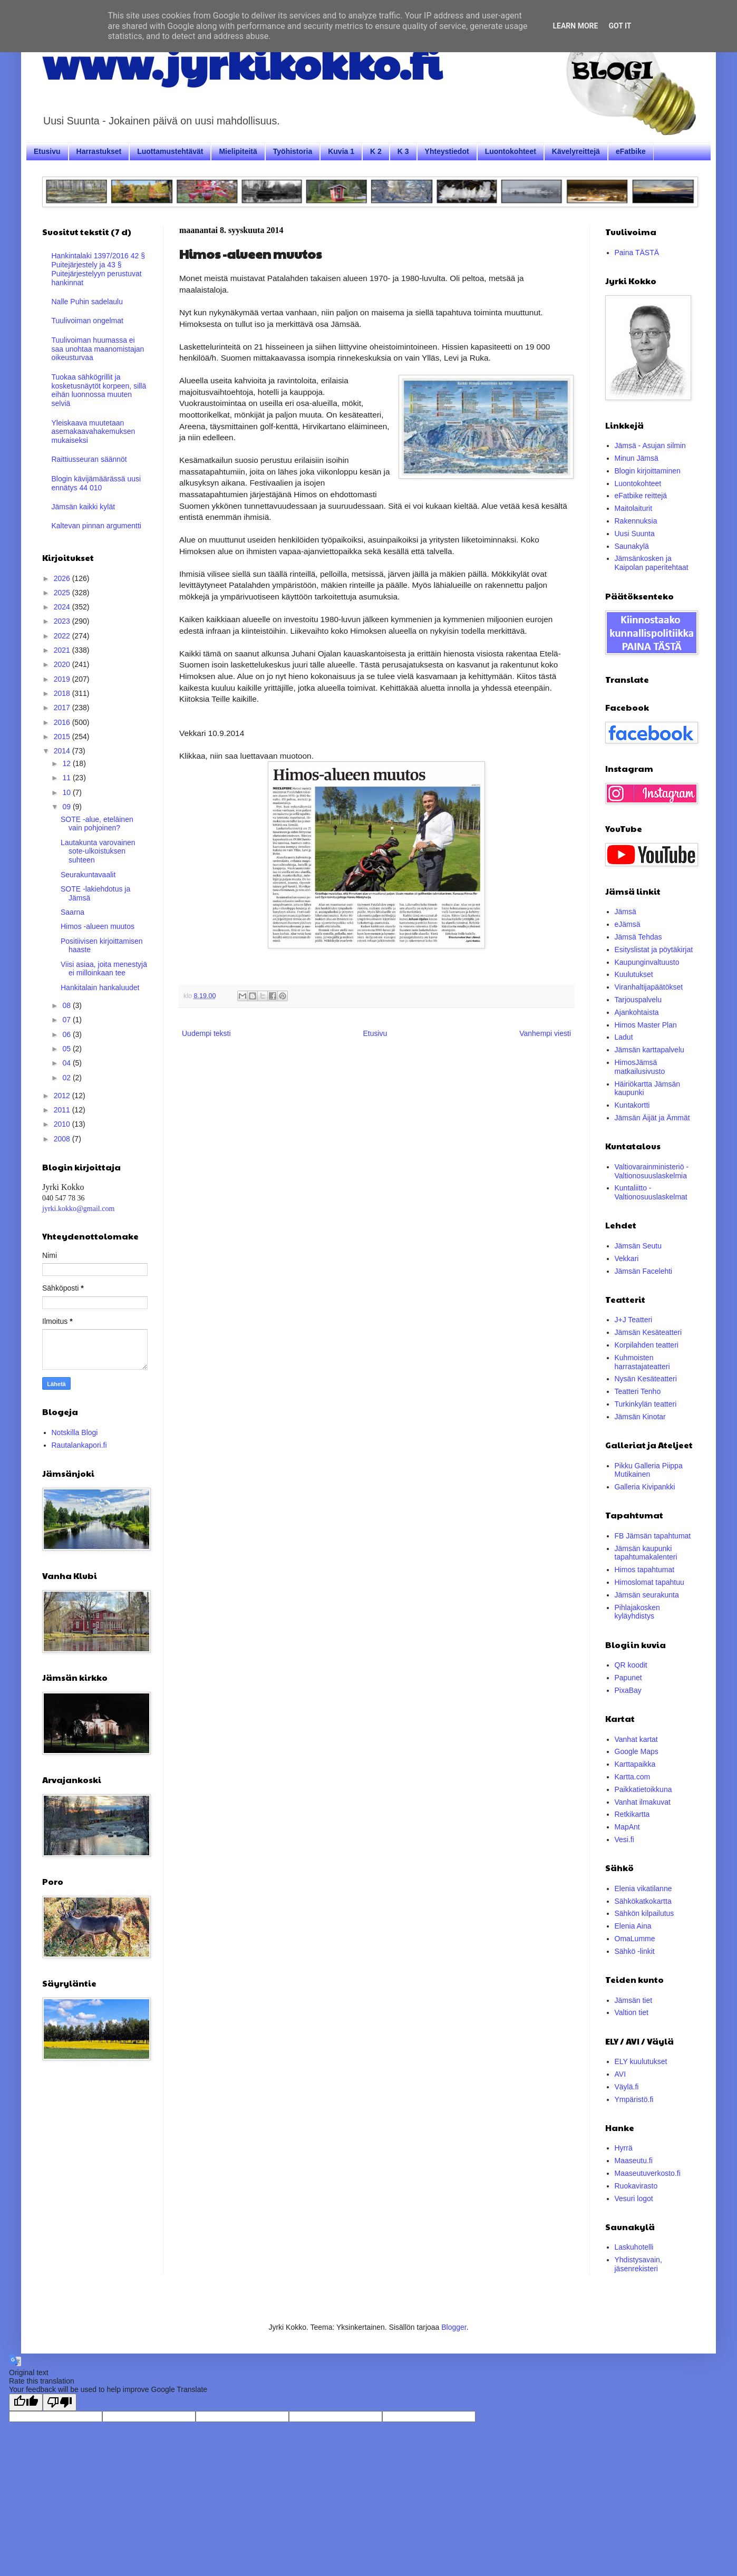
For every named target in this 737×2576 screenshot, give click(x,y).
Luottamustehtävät (170, 151)
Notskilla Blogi (75, 1432)
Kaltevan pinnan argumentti (96, 525)
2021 (63, 650)
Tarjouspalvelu (638, 999)
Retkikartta (632, 1814)
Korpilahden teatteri (646, 1345)
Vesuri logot (634, 2198)
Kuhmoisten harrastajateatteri (642, 1362)
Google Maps (636, 1751)
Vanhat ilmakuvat (643, 1802)
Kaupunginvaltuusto (647, 962)
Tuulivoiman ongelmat (87, 320)
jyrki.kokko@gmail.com (78, 1209)
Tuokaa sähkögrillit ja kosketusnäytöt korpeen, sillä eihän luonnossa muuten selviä (99, 390)
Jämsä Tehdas (638, 937)
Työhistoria (292, 151)
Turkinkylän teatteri (646, 1404)
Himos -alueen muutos (97, 926)
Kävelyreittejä (576, 151)
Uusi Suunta (635, 533)
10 (67, 792)
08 (67, 1005)
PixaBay (628, 1690)
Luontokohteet (510, 151)
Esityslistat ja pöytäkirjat (654, 949)
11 (67, 777)
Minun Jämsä (636, 458)
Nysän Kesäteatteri (646, 1378)
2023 (63, 621)
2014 (63, 751)
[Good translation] (26, 2402)
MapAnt (627, 1827)
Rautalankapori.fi (79, 1445)
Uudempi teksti (206, 1033)
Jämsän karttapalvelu (649, 1049)
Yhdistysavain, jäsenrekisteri (638, 2264)
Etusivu (47, 151)
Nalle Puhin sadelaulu (87, 301)
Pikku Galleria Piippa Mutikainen (649, 1470)
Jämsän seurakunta (647, 1595)
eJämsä (628, 924)
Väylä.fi (627, 2087)
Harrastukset (99, 151)
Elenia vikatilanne (643, 1888)
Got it (619, 26)
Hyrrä (624, 2148)
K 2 (376, 151)
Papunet (628, 1677)
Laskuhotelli (634, 2247)
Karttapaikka (635, 1764)
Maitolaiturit (634, 508)
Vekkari (627, 1258)
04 (67, 1063)
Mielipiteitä (238, 151)
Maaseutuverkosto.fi (648, 2173)
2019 (63, 679)
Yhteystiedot (447, 151)
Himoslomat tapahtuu (649, 1582)
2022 (63, 636)
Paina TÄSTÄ (637, 252)
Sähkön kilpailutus (644, 1913)
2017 (63, 707)
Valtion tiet (631, 2012)
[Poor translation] (59, 2402)
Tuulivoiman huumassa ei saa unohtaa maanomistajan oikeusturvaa (98, 349)
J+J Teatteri (634, 1319)
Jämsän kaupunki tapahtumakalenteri (646, 1553)
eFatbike (631, 151)
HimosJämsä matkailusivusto (640, 1067)
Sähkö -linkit (635, 1951)
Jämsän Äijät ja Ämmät (652, 1117)
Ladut (624, 1037)
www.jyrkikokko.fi (241, 62)
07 (67, 1019)
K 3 (403, 151)
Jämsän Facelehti (644, 1271)
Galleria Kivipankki (645, 1487)
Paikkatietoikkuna (643, 1789)
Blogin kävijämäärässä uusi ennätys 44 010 (96, 483)
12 (67, 763)
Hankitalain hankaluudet (100, 987)
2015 (63, 736)
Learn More (575, 26)
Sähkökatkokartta (643, 1901)
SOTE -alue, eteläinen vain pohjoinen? (97, 823)
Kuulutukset (634, 974)
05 (67, 1048)
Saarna (72, 912)
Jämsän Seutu (638, 1246)
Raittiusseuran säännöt (89, 459)
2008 (63, 1139)
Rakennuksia (636, 521)
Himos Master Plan (646, 1025)
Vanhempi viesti (545, 1033)
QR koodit (631, 1665)
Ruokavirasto (636, 2186)
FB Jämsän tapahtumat (653, 1536)
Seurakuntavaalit (88, 874)
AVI (620, 2074)
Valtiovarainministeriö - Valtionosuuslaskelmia (652, 1171)
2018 (63, 693)
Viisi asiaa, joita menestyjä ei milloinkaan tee (104, 968)
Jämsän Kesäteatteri (648, 1332)
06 (67, 1034)
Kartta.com (633, 1777)
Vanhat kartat (636, 1739)
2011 (63, 1110)
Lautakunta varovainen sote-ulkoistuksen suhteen (98, 851)
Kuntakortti (632, 1105)
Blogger (453, 2327)
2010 (63, 1124)
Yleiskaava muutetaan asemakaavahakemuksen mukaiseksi (93, 432)
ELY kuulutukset (641, 2061)
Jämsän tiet (634, 2000)
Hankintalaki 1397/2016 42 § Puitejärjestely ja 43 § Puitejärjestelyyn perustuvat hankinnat (98, 268)
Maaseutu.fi (634, 2160)
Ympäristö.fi (634, 2099)
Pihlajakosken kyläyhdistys (637, 1612)
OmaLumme (635, 1938)
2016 (63, 722)
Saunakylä (632, 546)
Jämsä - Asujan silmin (650, 445)
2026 (63, 578)
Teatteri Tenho (638, 1391)
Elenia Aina (633, 1926)
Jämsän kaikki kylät (83, 506)
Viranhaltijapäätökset (649, 987)
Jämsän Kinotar (640, 1416)
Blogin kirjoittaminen (648, 471)
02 (67, 1077)
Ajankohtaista (637, 1012)
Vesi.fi (624, 1839)
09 (67, 806)
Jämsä (625, 911)
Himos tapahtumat (645, 1569)
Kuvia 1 (341, 151)
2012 (63, 1095)
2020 (63, 664)
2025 (63, 592)
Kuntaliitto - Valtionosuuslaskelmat (651, 1192)
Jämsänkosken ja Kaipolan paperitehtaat (651, 563)
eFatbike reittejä (641, 495)
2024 (63, 607)
